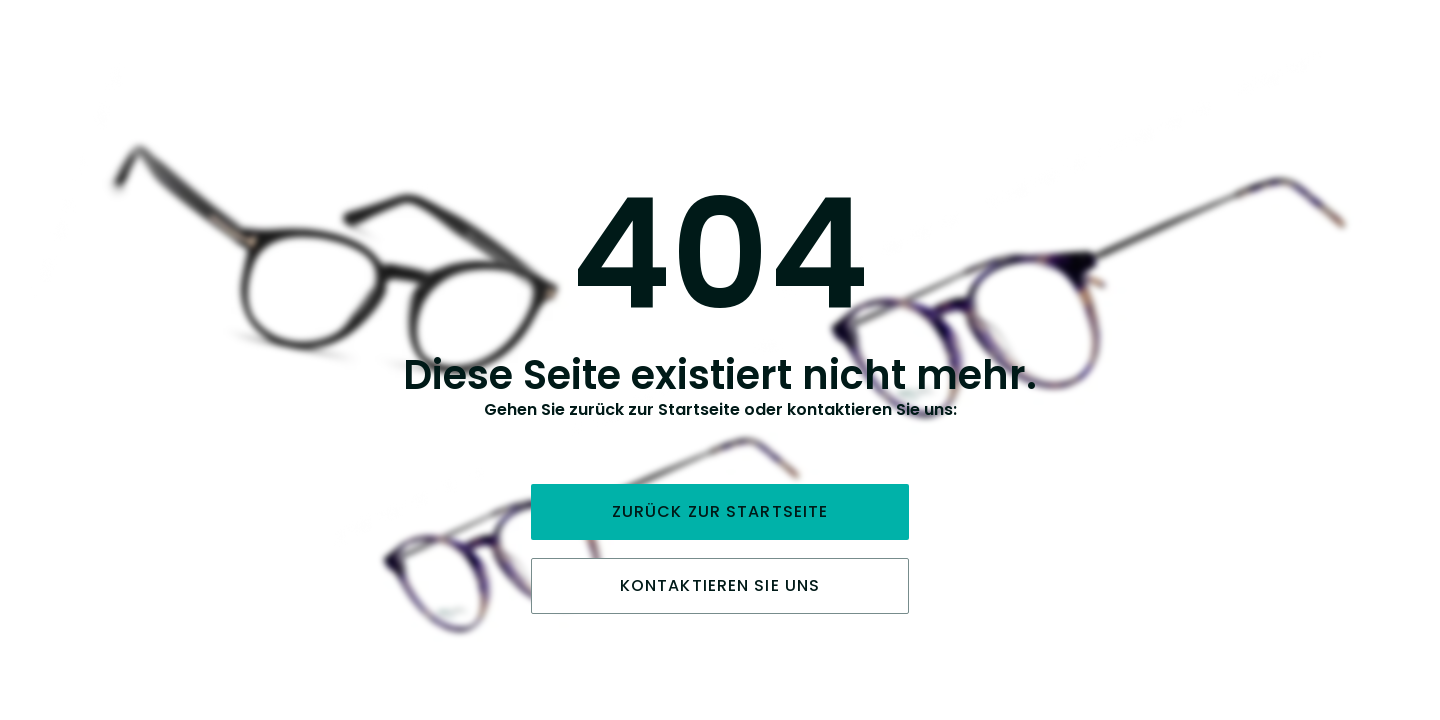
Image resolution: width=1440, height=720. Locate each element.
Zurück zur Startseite (720, 511)
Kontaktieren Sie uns (720, 585)
